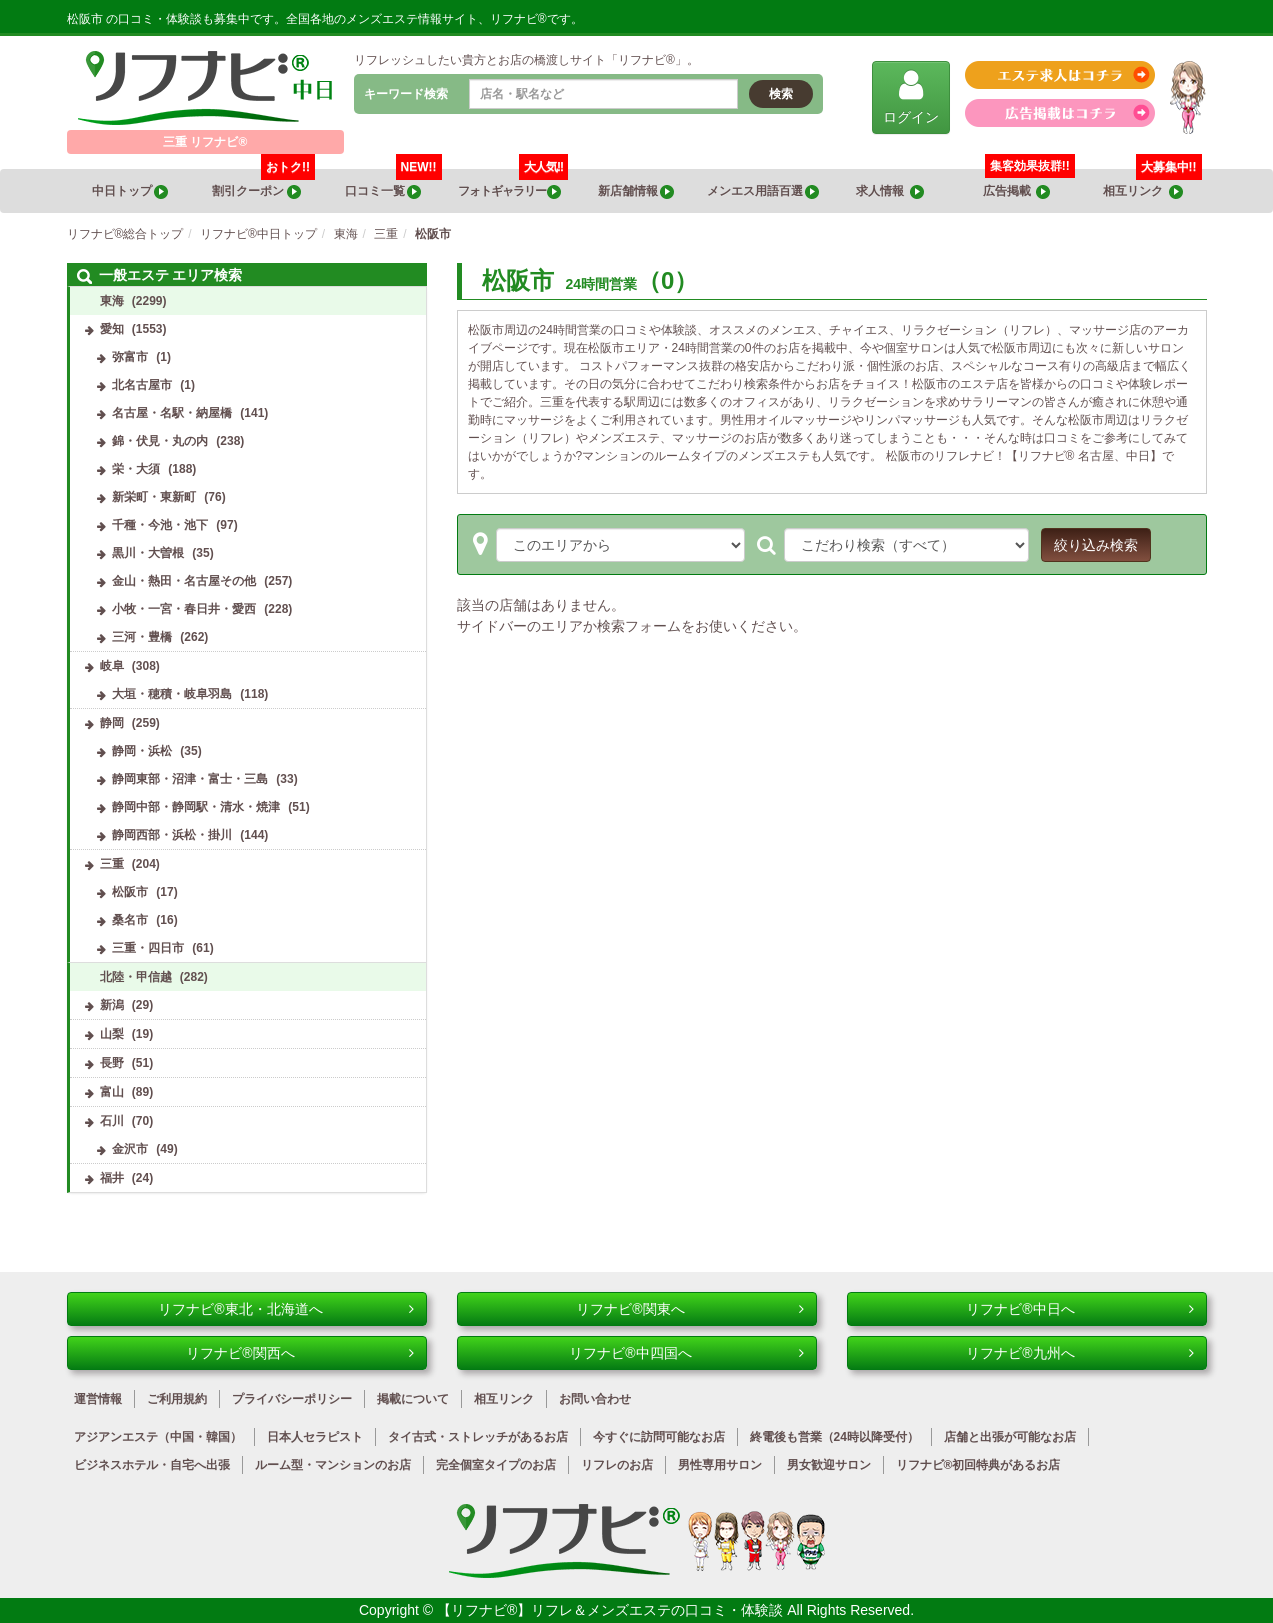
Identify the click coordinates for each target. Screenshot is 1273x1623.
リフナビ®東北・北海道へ (285, 1309)
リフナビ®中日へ (1079, 1309)
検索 (781, 94)
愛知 (112, 329)
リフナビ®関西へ (299, 1353)
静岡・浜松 (142, 751)
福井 (112, 1178)
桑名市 (130, 920)
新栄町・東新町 (154, 497)
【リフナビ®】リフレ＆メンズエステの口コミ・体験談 (612, 1610)
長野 (112, 1063)
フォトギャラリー (513, 184)
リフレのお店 (617, 1465)
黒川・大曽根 (148, 553)
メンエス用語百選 (763, 191)
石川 (112, 1121)
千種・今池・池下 (160, 525)
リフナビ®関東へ (689, 1309)
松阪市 (130, 892)
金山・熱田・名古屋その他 (184, 581)
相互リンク (1152, 184)
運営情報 (98, 1399)
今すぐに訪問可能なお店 (659, 1437)
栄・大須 (136, 469)
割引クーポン (263, 184)
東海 (112, 301)
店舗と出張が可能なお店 (1010, 1437)
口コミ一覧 (393, 184)
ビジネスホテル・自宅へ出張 (152, 1465)
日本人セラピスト (315, 1437)
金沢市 (130, 1149)
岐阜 (112, 666)
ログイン (911, 96)
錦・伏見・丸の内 (160, 441)
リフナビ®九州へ (1079, 1353)
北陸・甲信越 (136, 977)
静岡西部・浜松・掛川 (172, 835)
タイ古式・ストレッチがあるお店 (478, 1437)
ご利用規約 (177, 1399)
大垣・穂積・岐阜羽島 (172, 694)
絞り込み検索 (1096, 545)
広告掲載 (1017, 191)
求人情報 (890, 191)
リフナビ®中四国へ (686, 1353)
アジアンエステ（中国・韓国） (158, 1437)
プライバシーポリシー (292, 1399)
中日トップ (130, 191)
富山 (112, 1092)
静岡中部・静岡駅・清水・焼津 (196, 807)
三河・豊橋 (142, 637)
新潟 (112, 1005)
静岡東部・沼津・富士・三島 (190, 779)
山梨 (112, 1034)
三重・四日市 (148, 948)
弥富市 (130, 357)
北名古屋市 (142, 385)
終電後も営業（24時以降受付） (834, 1437)
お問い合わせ (595, 1399)
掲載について (413, 1399)
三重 (112, 864)
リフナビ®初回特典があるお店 (978, 1465)
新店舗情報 (636, 191)
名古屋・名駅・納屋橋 (172, 413)
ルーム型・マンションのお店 (333, 1465)
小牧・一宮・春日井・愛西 (184, 609)
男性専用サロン (720, 1465)
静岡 (112, 723)
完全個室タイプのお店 (496, 1465)
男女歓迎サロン (829, 1465)
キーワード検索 (406, 94)
